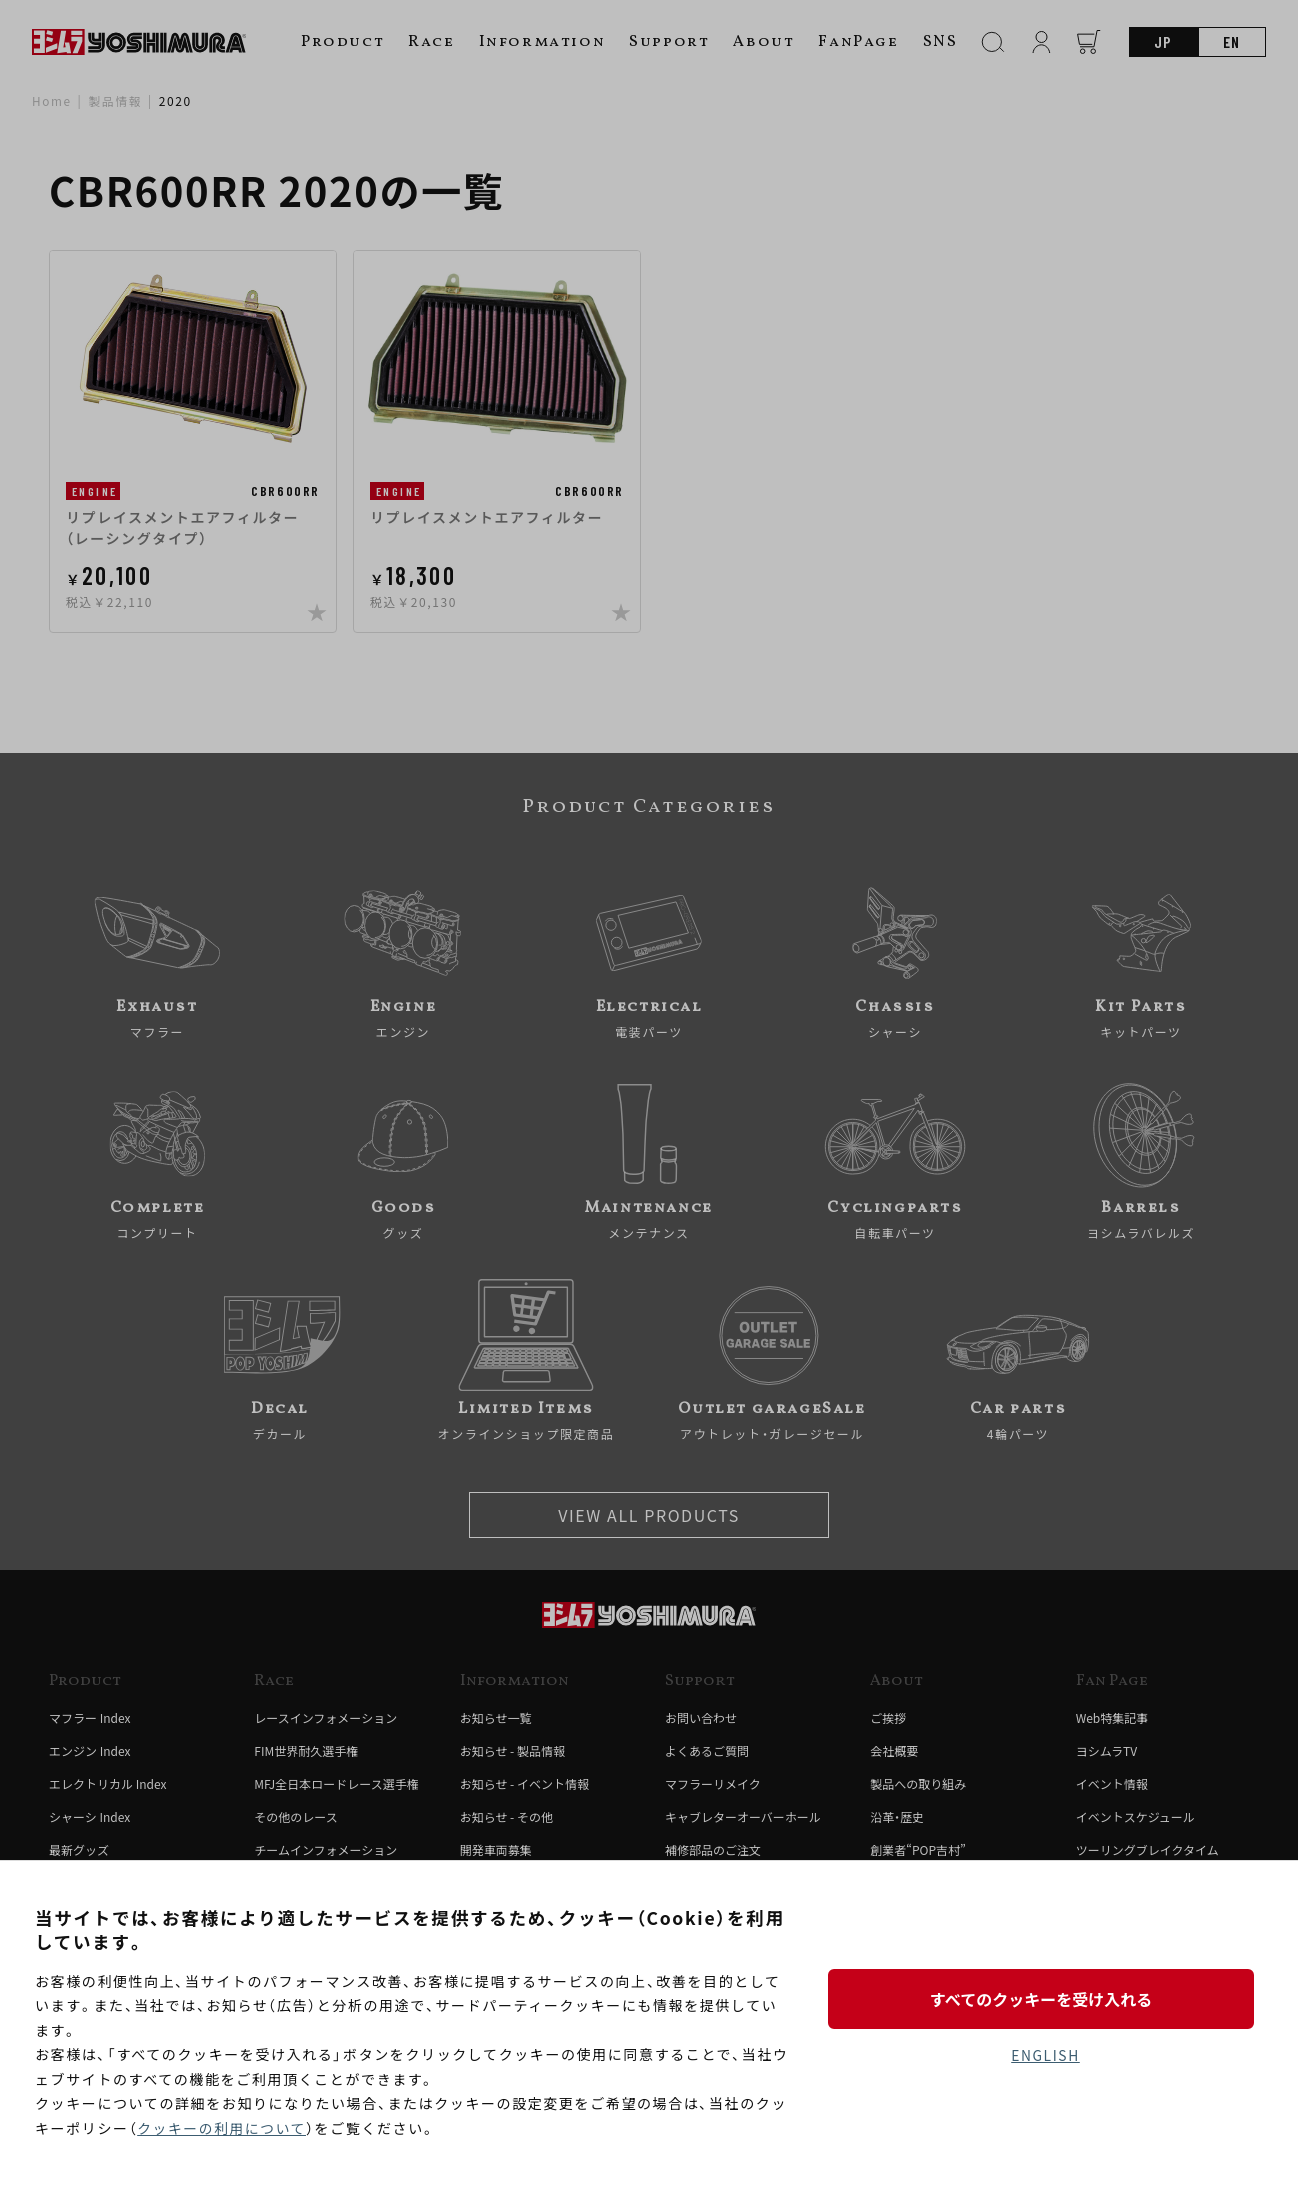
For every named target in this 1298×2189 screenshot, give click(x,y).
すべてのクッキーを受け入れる (1045, 1998)
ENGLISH (1045, 2056)
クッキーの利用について (222, 2128)
